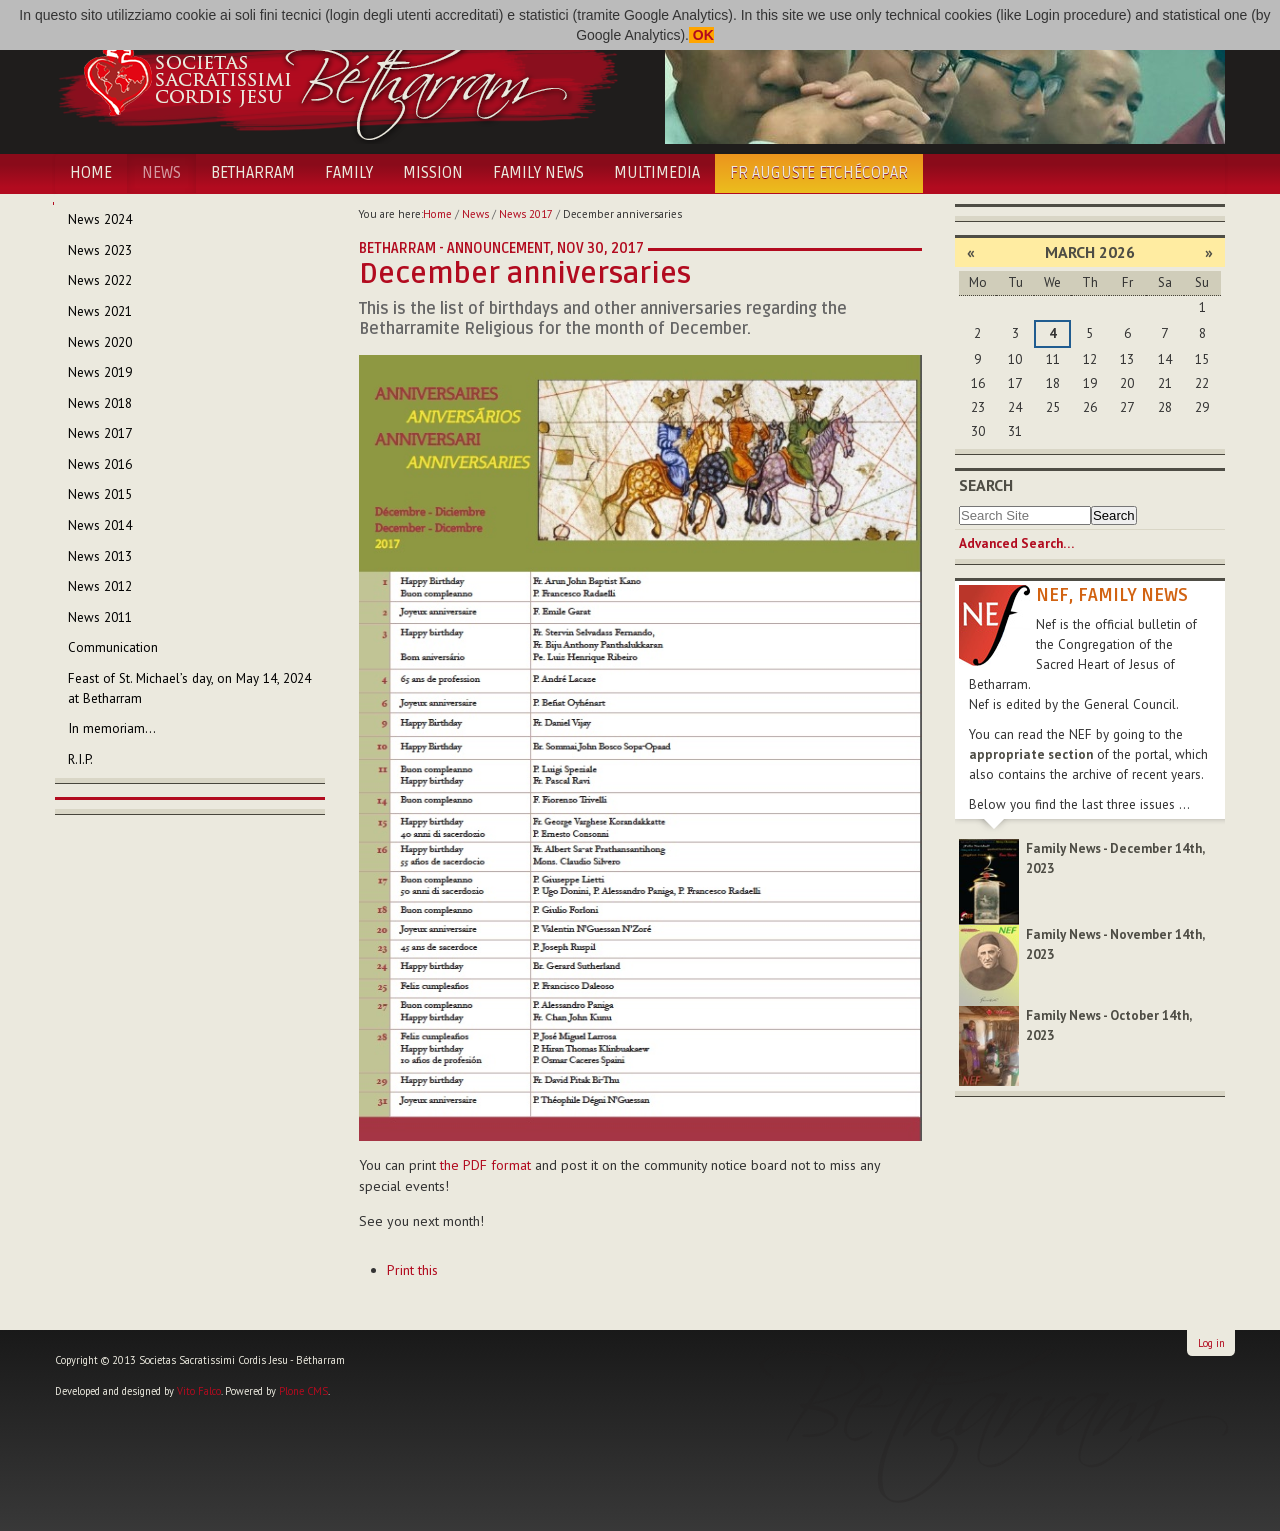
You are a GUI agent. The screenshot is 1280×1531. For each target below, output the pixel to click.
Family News (538, 173)
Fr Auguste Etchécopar (819, 173)
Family (349, 173)
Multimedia (657, 173)
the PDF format (485, 1165)
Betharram (253, 173)
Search (986, 485)
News (161, 173)
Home (91, 173)
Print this (412, 1270)
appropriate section (1031, 754)
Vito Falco (199, 1391)
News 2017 (526, 214)
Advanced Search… (1016, 543)
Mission (433, 173)
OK (701, 35)
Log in (1211, 1343)
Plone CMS (303, 1391)
